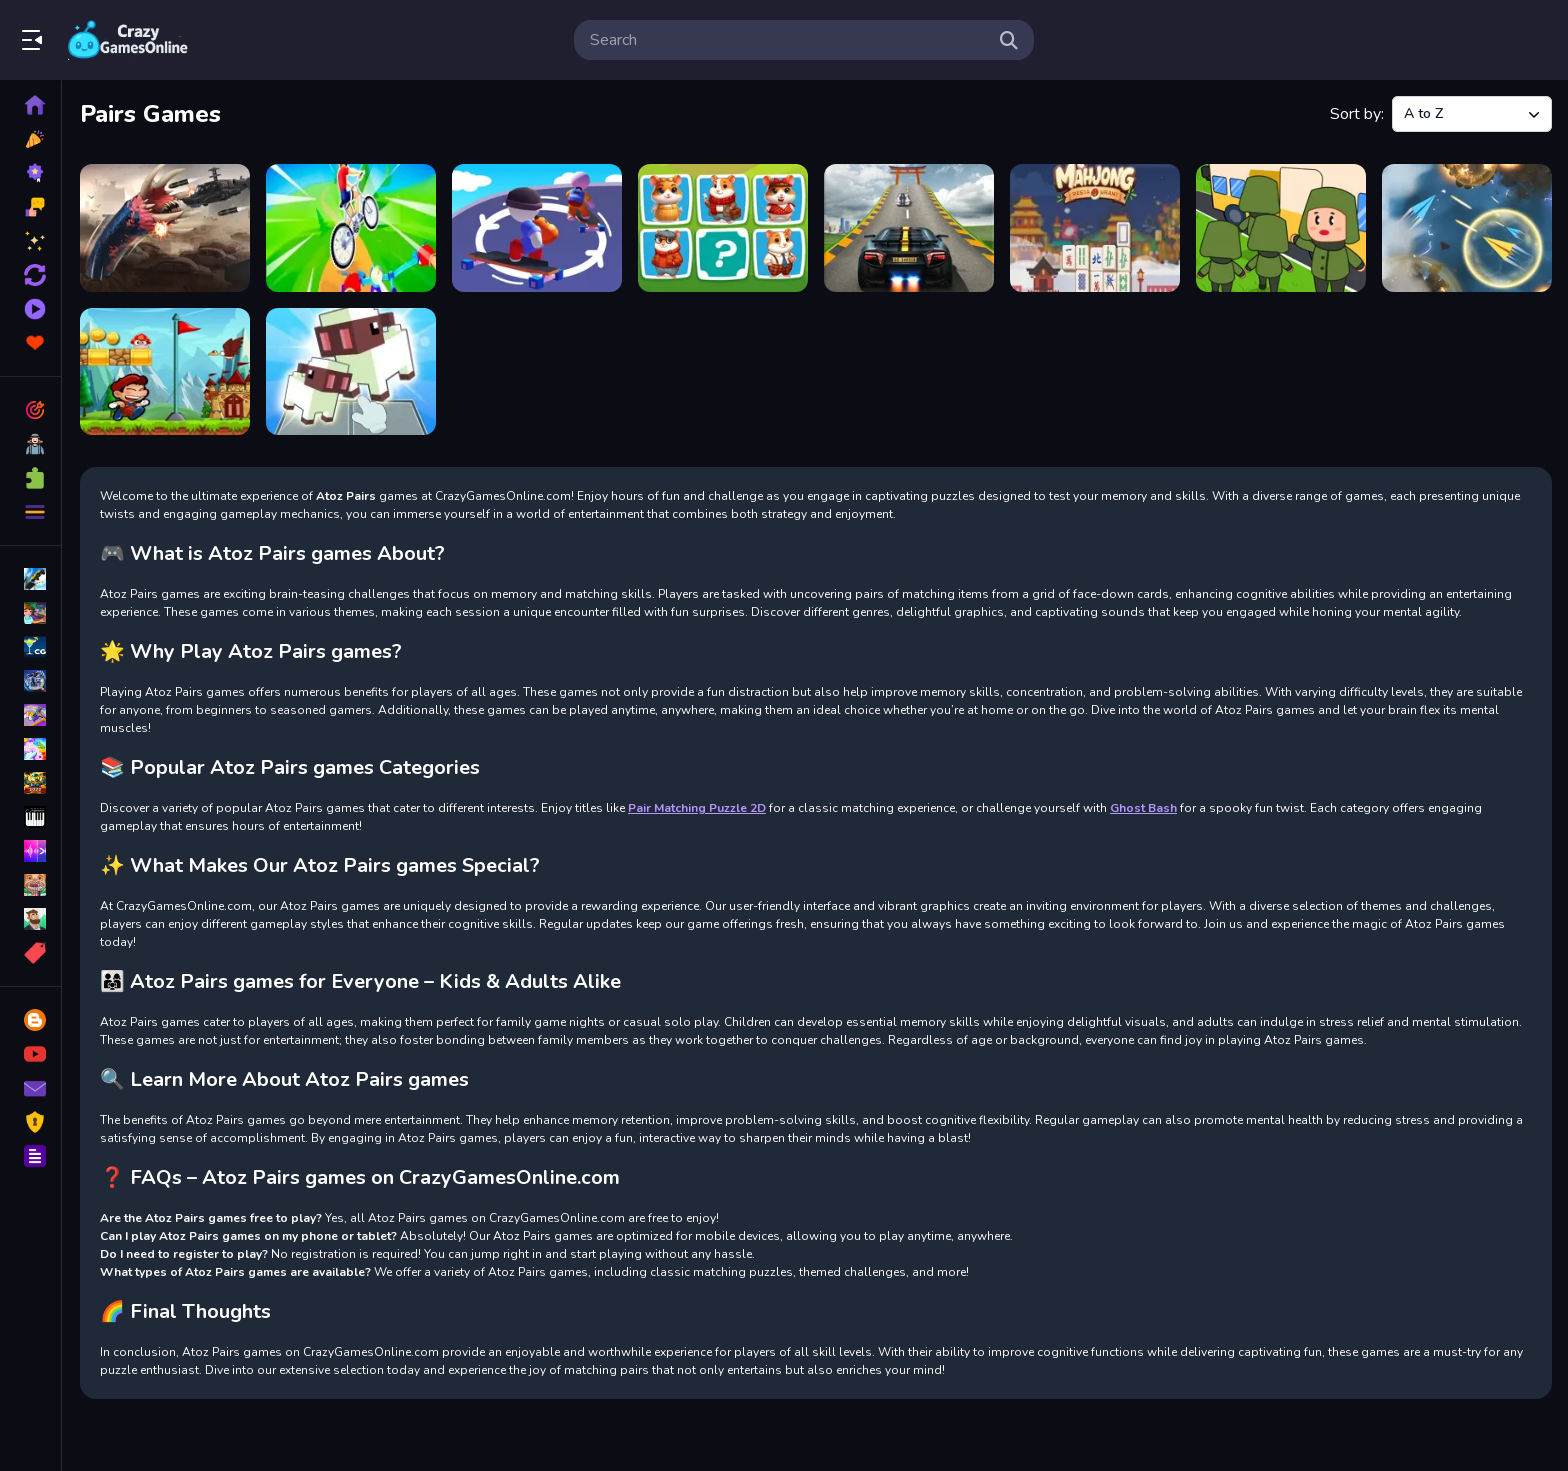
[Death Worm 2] (165, 228)
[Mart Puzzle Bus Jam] (1281, 228)
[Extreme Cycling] (351, 228)
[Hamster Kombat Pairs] (723, 228)
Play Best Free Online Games (128, 40)
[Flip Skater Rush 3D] (537, 228)
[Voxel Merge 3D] (351, 372)
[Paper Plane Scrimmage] (1467, 228)
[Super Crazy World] (165, 372)
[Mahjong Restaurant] (1095, 228)
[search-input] (788, 40)
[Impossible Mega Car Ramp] (909, 228)
